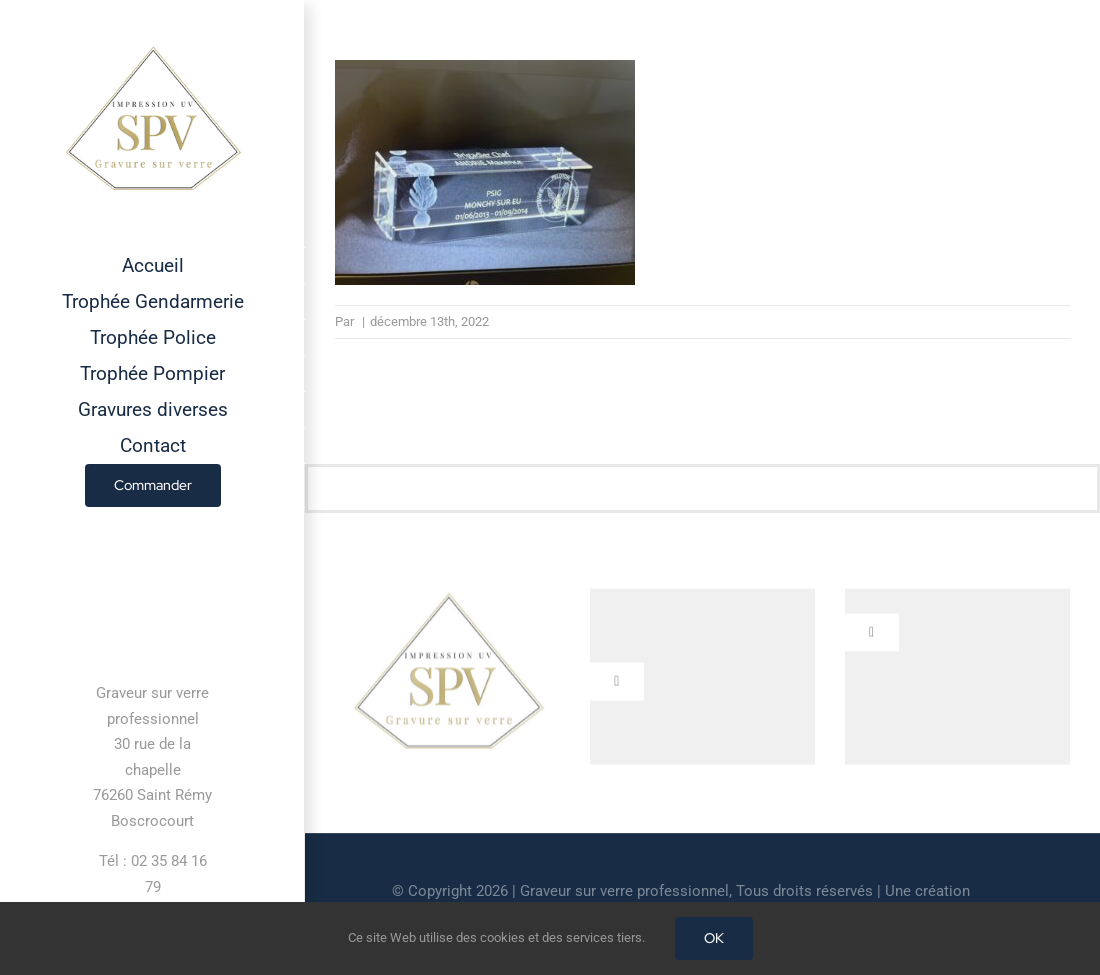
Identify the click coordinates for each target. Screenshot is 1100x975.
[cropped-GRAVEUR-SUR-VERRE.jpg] (448, 599)
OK (714, 938)
